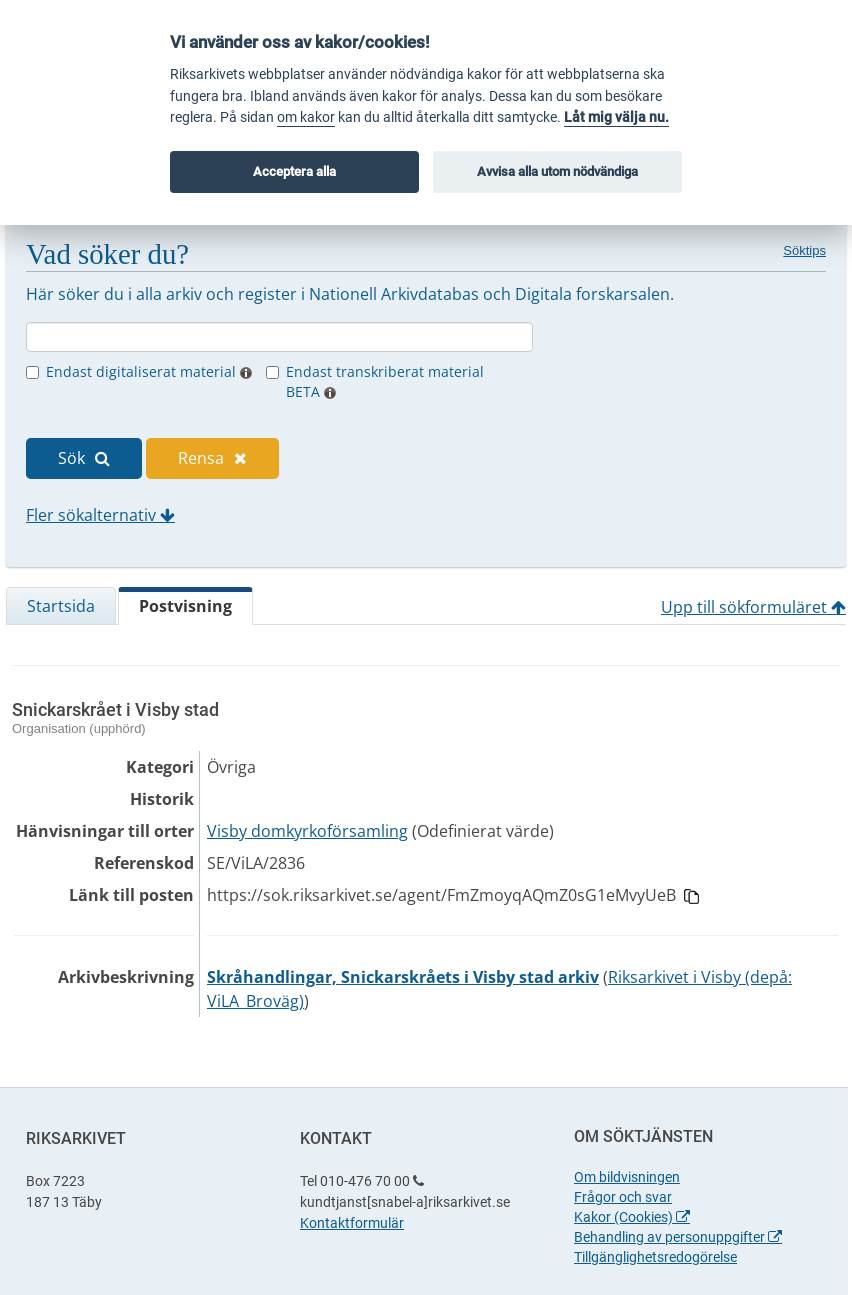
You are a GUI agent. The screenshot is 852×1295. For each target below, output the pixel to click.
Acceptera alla (294, 171)
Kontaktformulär (352, 1223)
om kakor (306, 117)
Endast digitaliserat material (149, 371)
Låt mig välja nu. (616, 117)
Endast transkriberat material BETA (385, 381)
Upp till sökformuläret (753, 607)
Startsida (61, 606)
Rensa (212, 458)
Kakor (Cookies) (632, 1217)
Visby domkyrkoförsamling (307, 831)
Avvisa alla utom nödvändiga (557, 171)
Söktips (804, 250)
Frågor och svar (623, 1197)
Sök (84, 458)
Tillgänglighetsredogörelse (655, 1257)
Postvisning (185, 606)
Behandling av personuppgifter (678, 1237)
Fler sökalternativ (100, 515)
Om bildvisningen (627, 1177)
